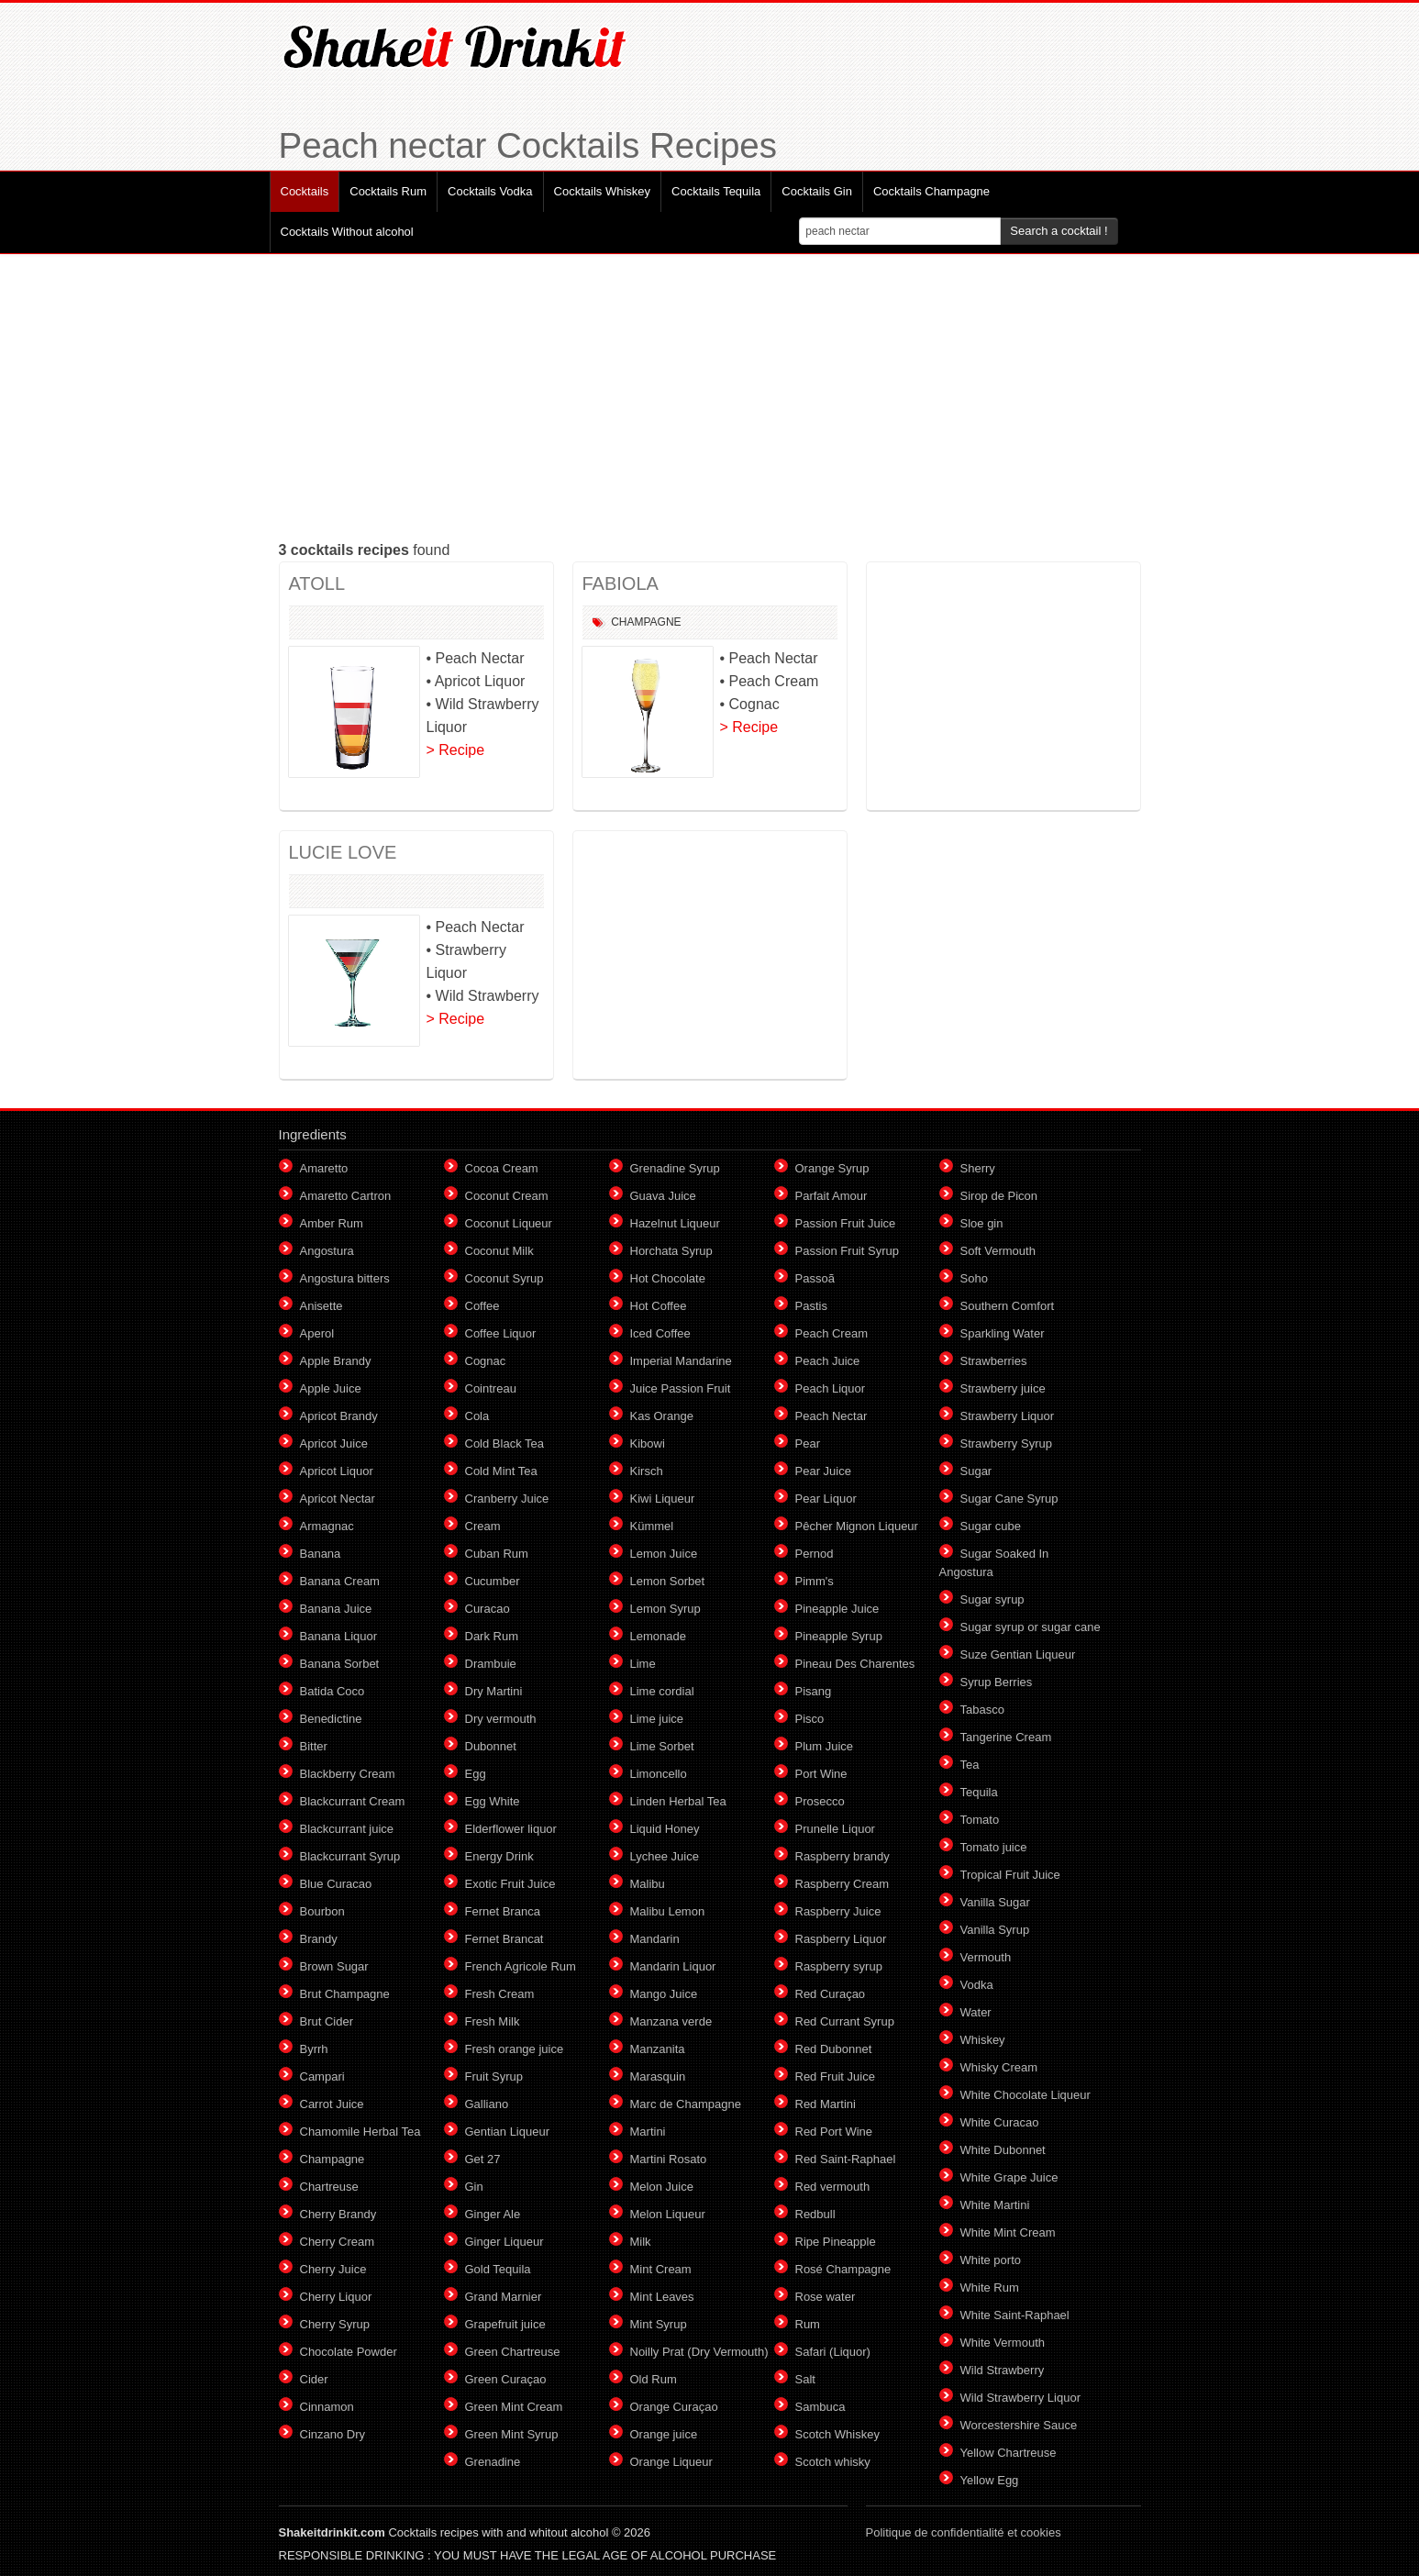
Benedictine (331, 1719)
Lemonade (658, 1636)
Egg (475, 1774)
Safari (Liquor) (832, 2352)
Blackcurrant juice (347, 1829)
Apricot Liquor (336, 1471)
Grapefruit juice (505, 2324)
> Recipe (456, 750)
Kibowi (647, 1443)
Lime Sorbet (662, 1746)
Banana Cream (340, 1581)
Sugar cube (991, 1526)
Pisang (813, 1691)
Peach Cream (831, 1333)
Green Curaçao (506, 2379)
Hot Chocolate (667, 1278)
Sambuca (820, 2407)
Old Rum (653, 2379)
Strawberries (993, 1361)
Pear (807, 1443)
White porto (990, 2260)
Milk (640, 2241)
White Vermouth (1003, 2342)
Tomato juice (993, 1847)
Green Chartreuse (512, 2352)
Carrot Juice (332, 2104)
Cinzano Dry (333, 2434)
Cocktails (305, 191)
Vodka (976, 1985)
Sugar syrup (992, 1599)
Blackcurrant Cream (352, 1801)
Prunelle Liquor (835, 1829)
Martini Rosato (668, 2159)
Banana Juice (336, 1609)
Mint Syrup (658, 2324)
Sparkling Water (1002, 1333)
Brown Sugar (334, 1966)
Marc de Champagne (685, 2104)
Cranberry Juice (507, 1498)
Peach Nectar (831, 1416)
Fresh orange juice (514, 2049)
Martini (648, 2131)
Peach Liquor (830, 1388)
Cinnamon (327, 2407)
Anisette (321, 1306)
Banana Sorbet (340, 1664)
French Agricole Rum (520, 1966)
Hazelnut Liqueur (675, 1223)
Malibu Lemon (667, 1911)
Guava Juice (663, 1196)
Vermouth (986, 1957)
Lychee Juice (664, 1856)
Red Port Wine (834, 2131)
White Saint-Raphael (1015, 2315)
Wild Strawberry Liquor (1020, 2397)
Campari (322, 2076)
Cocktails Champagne (931, 191)
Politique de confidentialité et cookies (963, 2532)
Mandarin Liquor (673, 1966)
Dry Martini (494, 1691)
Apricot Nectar (337, 1498)
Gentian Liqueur (507, 2131)
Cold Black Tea (504, 1443)
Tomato (980, 1820)
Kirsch (646, 1471)
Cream (483, 1526)
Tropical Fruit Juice (1010, 1875)
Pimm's (814, 1581)
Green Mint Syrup (512, 2434)
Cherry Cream (337, 2241)
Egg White (492, 1801)
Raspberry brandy (842, 1856)
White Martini (995, 2205)
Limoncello (658, 1774)
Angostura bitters (345, 1278)
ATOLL (317, 583)
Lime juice (657, 1719)
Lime (643, 1664)
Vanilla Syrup (995, 1930)
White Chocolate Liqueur (1025, 2095)
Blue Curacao (336, 1884)
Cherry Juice (333, 2269)
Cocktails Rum (388, 191)
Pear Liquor (826, 1498)
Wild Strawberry (1002, 2370)
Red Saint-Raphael (845, 2159)
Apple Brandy (335, 1361)
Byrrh (314, 2049)
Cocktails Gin (817, 191)
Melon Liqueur (667, 2214)
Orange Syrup (832, 1168)
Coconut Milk (499, 1251)
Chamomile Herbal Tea (360, 2131)
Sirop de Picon (999, 1196)
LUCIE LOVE (343, 852)
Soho (974, 1278)
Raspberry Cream (842, 1884)
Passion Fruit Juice (845, 1223)
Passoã (815, 1278)
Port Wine (821, 1774)
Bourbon (322, 1911)
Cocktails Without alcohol (347, 232)
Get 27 (483, 2159)
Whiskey (982, 2040)
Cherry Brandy (338, 2214)
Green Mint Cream (514, 2407)
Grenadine (493, 2462)
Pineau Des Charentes (855, 1664)
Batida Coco (332, 1691)
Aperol (317, 1333)
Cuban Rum (496, 1553)
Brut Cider (327, 2021)
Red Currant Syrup (844, 2021)
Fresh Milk (492, 2021)
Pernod (814, 1553)
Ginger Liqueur (504, 2241)
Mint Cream (661, 2269)
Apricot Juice (334, 1443)
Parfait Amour (831, 1196)
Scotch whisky (832, 2462)
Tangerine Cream (1006, 1737)
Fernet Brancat (504, 1939)
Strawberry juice (1003, 1388)
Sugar (976, 1471)
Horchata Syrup (671, 1251)
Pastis (811, 1306)
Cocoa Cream (501, 1168)
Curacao (487, 1609)
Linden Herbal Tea (678, 1801)
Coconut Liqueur (508, 1223)
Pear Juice (823, 1471)
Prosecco (820, 1801)
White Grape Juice (1009, 2177)
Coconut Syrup (504, 1278)
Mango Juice (664, 1994)
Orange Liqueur (671, 2462)
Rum (807, 2324)
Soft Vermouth (998, 1251)
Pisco (810, 1719)
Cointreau (490, 1388)
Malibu (647, 1884)
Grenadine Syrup (675, 1168)
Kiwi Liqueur (662, 1498)
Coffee (482, 1306)
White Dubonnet (1003, 2150)
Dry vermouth (501, 1719)
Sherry (977, 1168)
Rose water (825, 2297)
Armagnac (327, 1526)
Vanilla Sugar (995, 1902)
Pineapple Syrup (838, 1636)
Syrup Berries (996, 1682)
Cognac (485, 1361)
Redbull (815, 2214)
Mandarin (655, 1939)
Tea (970, 1764)
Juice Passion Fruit (680, 1388)
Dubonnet (490, 1746)
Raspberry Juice (838, 1911)
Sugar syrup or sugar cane (1030, 1627)
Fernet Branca (502, 1911)
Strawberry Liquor (1007, 1416)
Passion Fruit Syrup (847, 1251)
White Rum (989, 2287)
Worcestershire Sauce (1019, 2425)
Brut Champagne (345, 1994)
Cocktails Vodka (490, 191)
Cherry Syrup (335, 2324)
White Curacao (999, 2122)
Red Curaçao (830, 1994)
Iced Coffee (660, 1333)
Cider (314, 2379)
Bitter (313, 1746)
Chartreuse (329, 2186)
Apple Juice (330, 1388)
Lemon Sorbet (667, 1581)
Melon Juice (661, 2186)
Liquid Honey (665, 1829)
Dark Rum (492, 1636)
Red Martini (825, 2104)
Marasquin (658, 2076)
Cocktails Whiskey (602, 191)
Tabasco (982, 1709)
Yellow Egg (989, 2480)
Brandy (319, 1939)
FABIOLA (620, 583)
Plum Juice (824, 1746)
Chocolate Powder (348, 2352)
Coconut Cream (507, 1196)
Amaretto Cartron (346, 1196)
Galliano (487, 2104)
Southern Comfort (1007, 1306)
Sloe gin (981, 1223)
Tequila (979, 1792)
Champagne (646, 622)
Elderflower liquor (511, 1829)
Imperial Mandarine (681, 1361)
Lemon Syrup (665, 1609)
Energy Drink (499, 1856)
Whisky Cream (999, 2067)
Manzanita (657, 2049)
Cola (477, 1416)
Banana (320, 1553)
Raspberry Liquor (841, 1939)
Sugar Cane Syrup (1009, 1498)
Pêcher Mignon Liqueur (856, 1526)
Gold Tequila (498, 2269)
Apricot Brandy (339, 1416)
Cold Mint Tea (501, 1471)
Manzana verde (671, 2021)
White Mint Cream (1008, 2232)
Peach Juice (827, 1361)
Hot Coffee (658, 1306)
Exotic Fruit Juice (510, 1884)
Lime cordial (662, 1691)
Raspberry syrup (838, 1966)
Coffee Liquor (501, 1333)
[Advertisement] (710, 396)
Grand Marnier (503, 2297)
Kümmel (652, 1526)
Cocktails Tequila (715, 191)
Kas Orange (661, 1416)
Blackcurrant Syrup (350, 1856)
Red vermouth (832, 2186)
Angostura (327, 1251)
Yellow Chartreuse (1008, 2452)
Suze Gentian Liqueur (1018, 1654)
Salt (805, 2379)
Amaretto (324, 1168)
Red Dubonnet (833, 2049)
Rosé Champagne (843, 2269)
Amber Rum (331, 1223)
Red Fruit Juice (835, 2076)
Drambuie (490, 1664)
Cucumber (492, 1581)
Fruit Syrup (494, 2076)
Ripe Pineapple (835, 2241)
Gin (474, 2186)
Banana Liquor (339, 1636)
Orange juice (664, 2434)
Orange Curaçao (674, 2407)
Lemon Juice (664, 1553)
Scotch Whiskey (837, 2434)
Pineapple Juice (837, 1609)
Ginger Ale (493, 2214)
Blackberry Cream (347, 1774)
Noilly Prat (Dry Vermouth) (699, 2352)
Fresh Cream (500, 1994)
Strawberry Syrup (1006, 1443)
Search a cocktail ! (1058, 231)
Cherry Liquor (336, 2297)
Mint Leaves (662, 2297)
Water (976, 2012)
